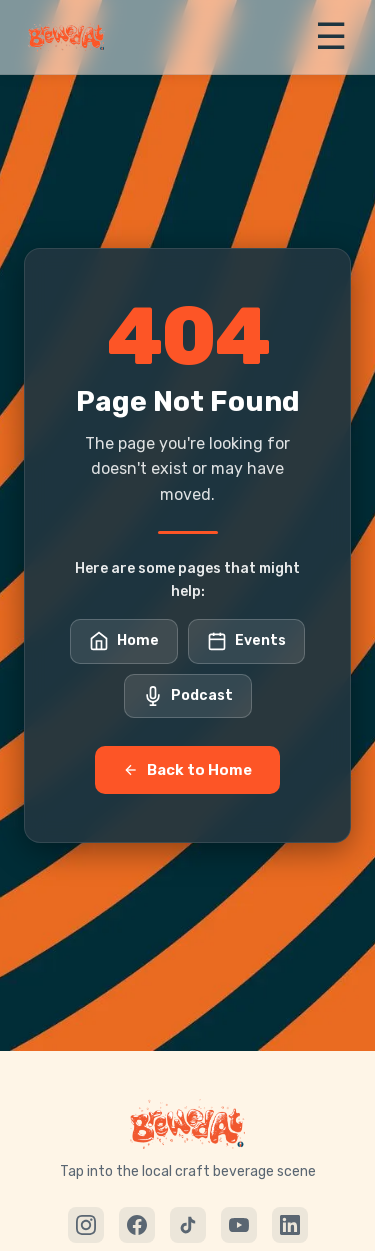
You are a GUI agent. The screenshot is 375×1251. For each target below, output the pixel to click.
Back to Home (187, 770)
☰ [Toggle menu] (331, 36)
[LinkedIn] (290, 1225)
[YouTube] (239, 1225)
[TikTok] (188, 1225)
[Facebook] (137, 1225)
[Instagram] (86, 1225)
